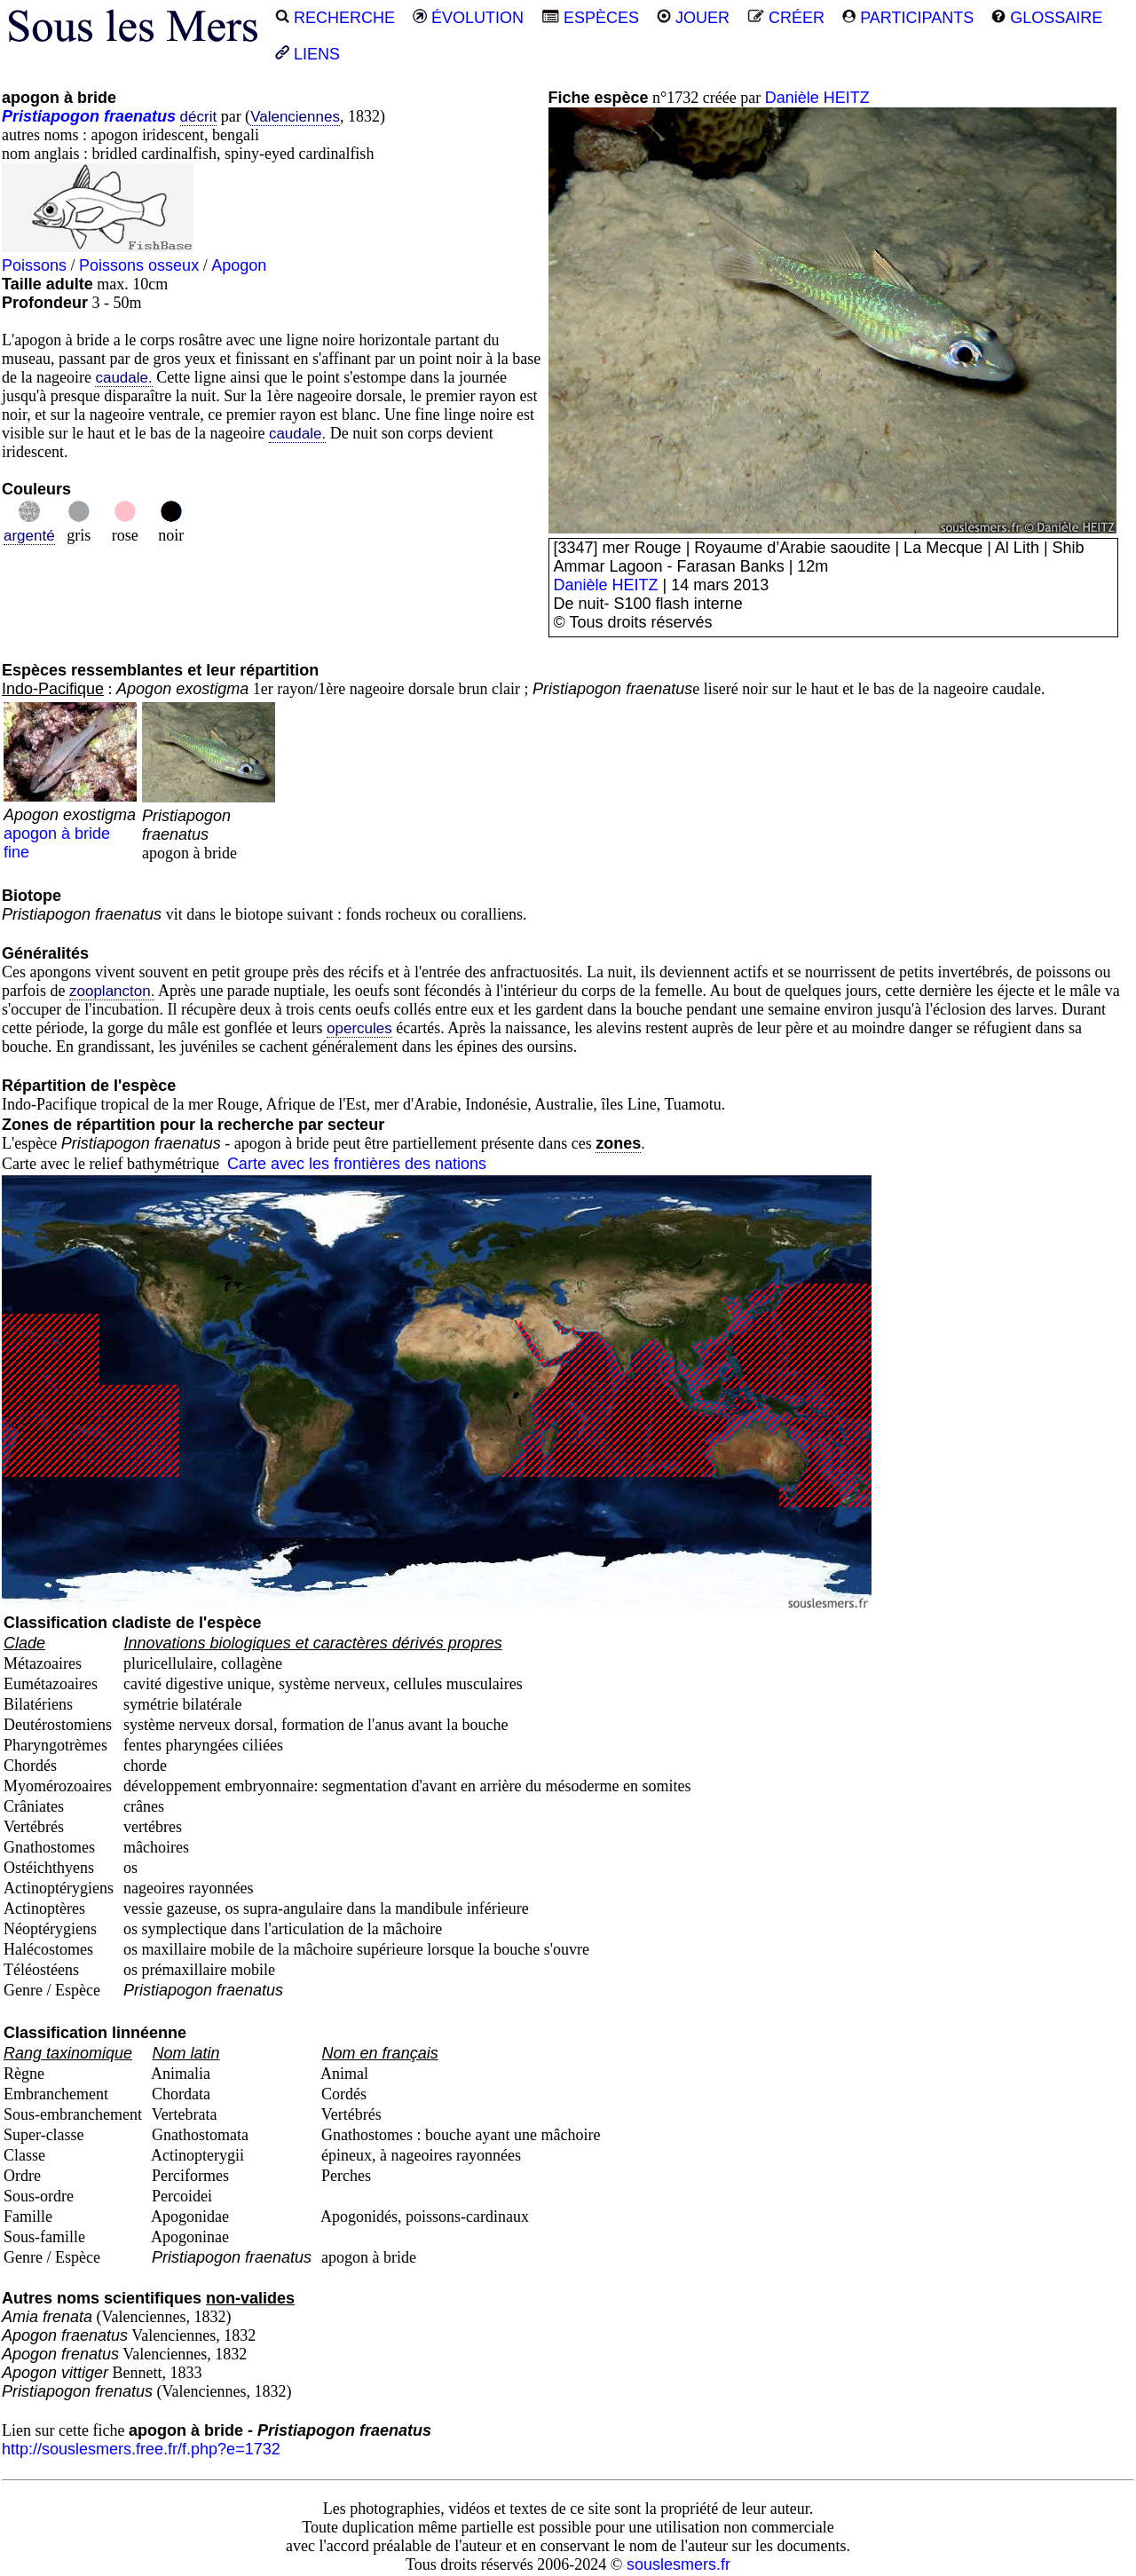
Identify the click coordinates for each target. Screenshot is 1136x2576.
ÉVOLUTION (468, 18)
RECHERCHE (335, 18)
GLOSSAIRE (1046, 18)
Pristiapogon (50, 116)
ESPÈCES (590, 18)
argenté (29, 535)
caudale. (123, 377)
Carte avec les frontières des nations (356, 1164)
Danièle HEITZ (817, 98)
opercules (359, 1028)
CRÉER (785, 18)
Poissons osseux (139, 265)
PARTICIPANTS (908, 18)
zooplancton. (111, 991)
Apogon (238, 265)
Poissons (34, 265)
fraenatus (140, 116)
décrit (198, 116)
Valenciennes (295, 116)
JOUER (693, 18)
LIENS (307, 54)
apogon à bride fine (70, 824)
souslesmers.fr (678, 2564)
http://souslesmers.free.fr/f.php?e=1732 (141, 2449)
